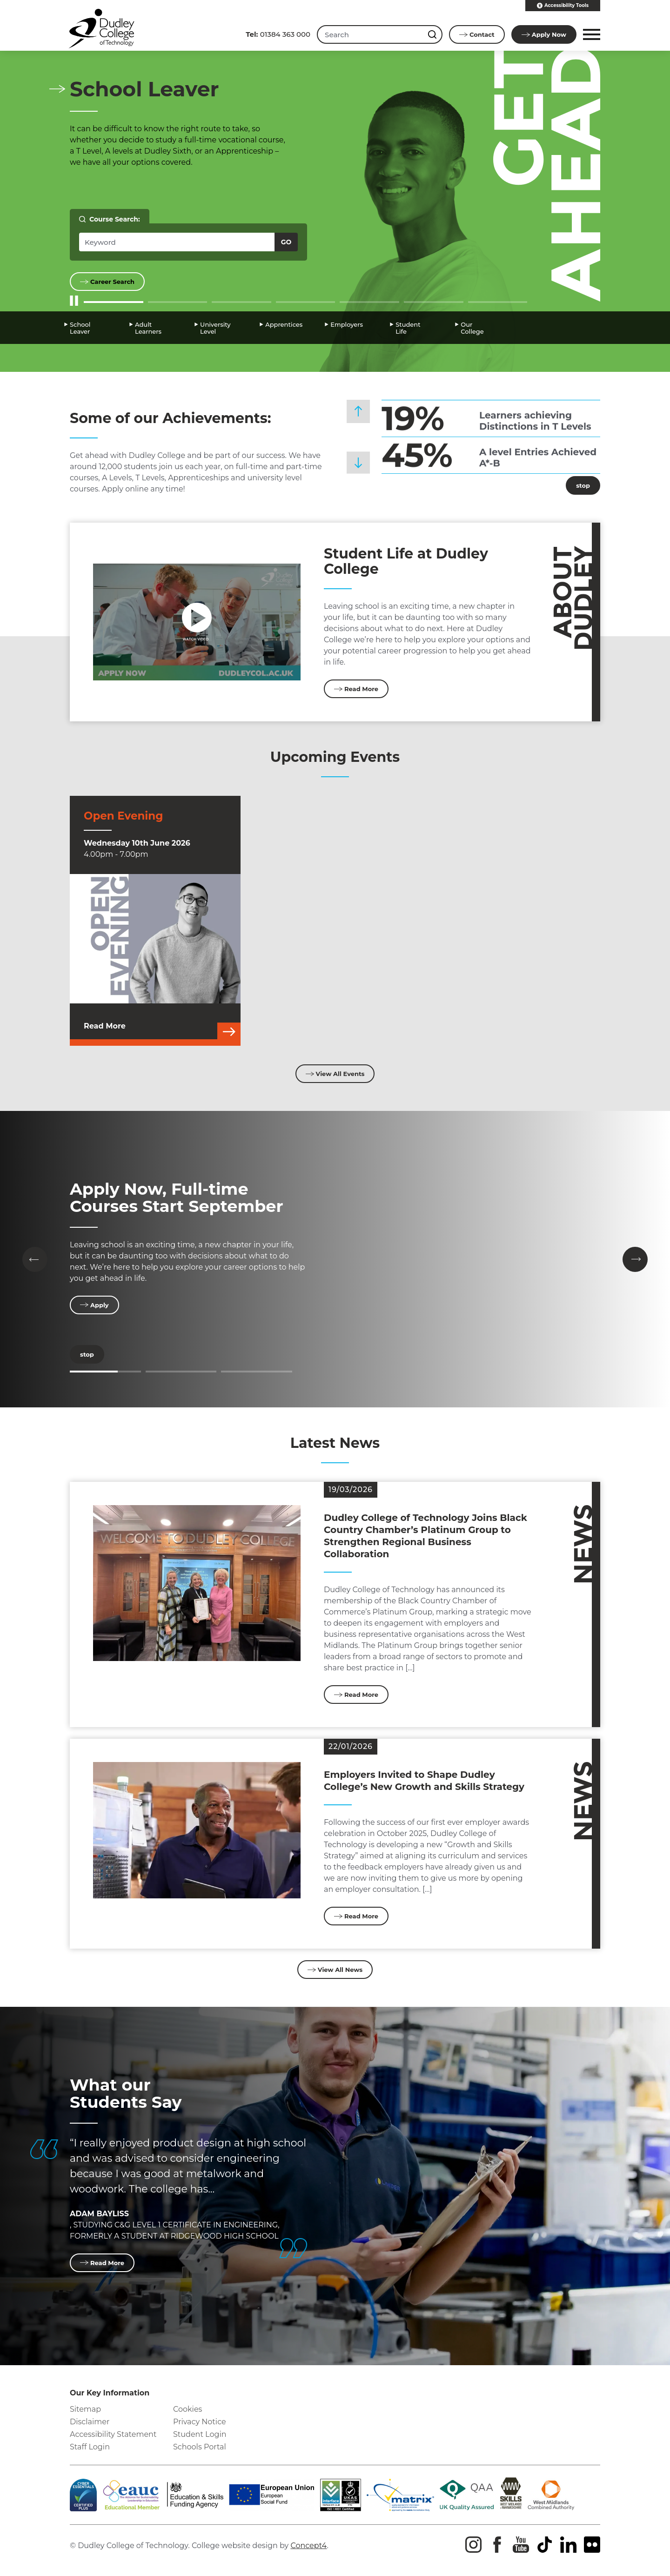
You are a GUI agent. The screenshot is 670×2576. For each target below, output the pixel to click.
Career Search (107, 281)
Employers (346, 324)
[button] (590, 34)
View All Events (335, 1073)
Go (286, 242)
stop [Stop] (578, 485)
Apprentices (283, 324)
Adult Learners (148, 328)
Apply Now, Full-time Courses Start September (176, 1197)
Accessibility (563, 5)
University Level (215, 328)
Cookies (187, 2409)
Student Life (407, 328)
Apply (544, 34)
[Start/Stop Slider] (74, 301)
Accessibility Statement (113, 2434)
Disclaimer (89, 2421)
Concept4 (308, 2545)
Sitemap (85, 2409)
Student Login (200, 2434)
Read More (356, 689)
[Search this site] (433, 34)
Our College (472, 328)
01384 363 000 (278, 34)
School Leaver (80, 328)
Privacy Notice (199, 2421)
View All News (335, 1969)
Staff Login (90, 2446)
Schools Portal (199, 2446)
